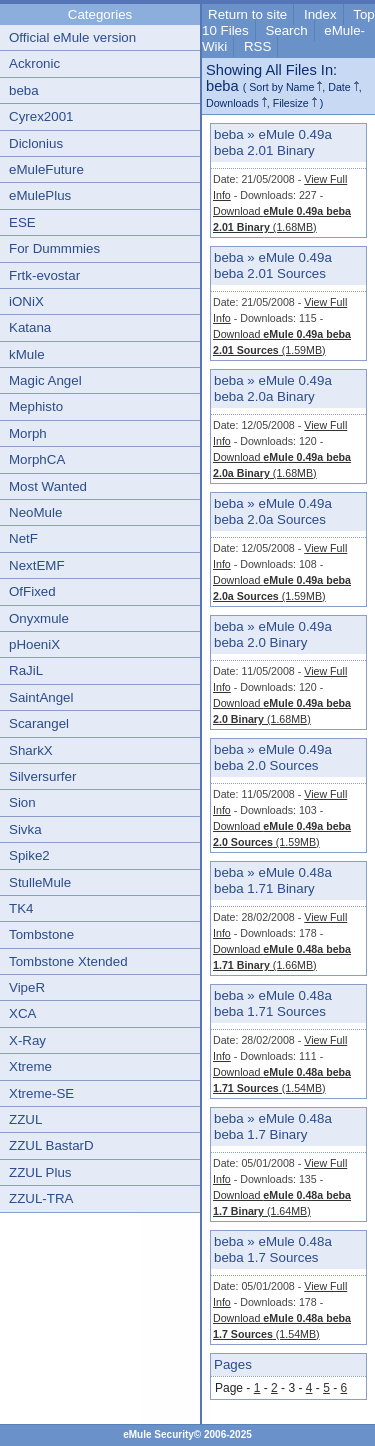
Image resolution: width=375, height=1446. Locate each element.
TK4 (21, 908)
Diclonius (36, 143)
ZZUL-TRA (41, 1198)
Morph (28, 433)
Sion (22, 802)
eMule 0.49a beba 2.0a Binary (273, 388)
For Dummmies (54, 248)
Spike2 (29, 855)
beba (24, 90)
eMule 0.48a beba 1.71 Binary (273, 880)
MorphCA (37, 459)
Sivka (25, 829)
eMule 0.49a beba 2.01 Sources (273, 265)
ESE (22, 222)
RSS (257, 46)
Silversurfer (42, 776)
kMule (27, 354)
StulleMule (40, 882)
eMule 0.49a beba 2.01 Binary (273, 142)
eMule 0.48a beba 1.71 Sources (273, 1003)
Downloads (232, 103)
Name (300, 87)
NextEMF (37, 565)
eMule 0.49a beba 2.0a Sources (273, 511)
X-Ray (27, 1040)
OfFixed (32, 591)
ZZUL (25, 1119)
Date (339, 87)
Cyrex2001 (41, 116)
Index (320, 14)
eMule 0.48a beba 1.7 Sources (273, 1249)
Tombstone (41, 934)
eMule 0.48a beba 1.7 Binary (273, 1126)
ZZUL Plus (40, 1172)
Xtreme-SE (41, 1093)
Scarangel (39, 723)
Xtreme (30, 1066)
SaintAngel (41, 697)
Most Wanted (48, 486)
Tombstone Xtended (68, 961)
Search (286, 30)
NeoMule (35, 512)
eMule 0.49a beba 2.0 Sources (273, 757)
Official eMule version (72, 37)
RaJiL (26, 670)
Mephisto (36, 406)
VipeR (27, 987)
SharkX (31, 750)
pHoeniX (34, 644)
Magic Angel (45, 380)
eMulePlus (40, 195)
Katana (30, 327)
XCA (22, 1013)
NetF (23, 538)
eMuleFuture (46, 169)
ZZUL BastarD (51, 1145)
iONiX (26, 301)
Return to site (247, 14)
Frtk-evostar (44, 275)
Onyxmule (39, 618)
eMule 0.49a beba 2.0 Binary (273, 634)
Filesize (291, 103)
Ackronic (34, 63)
